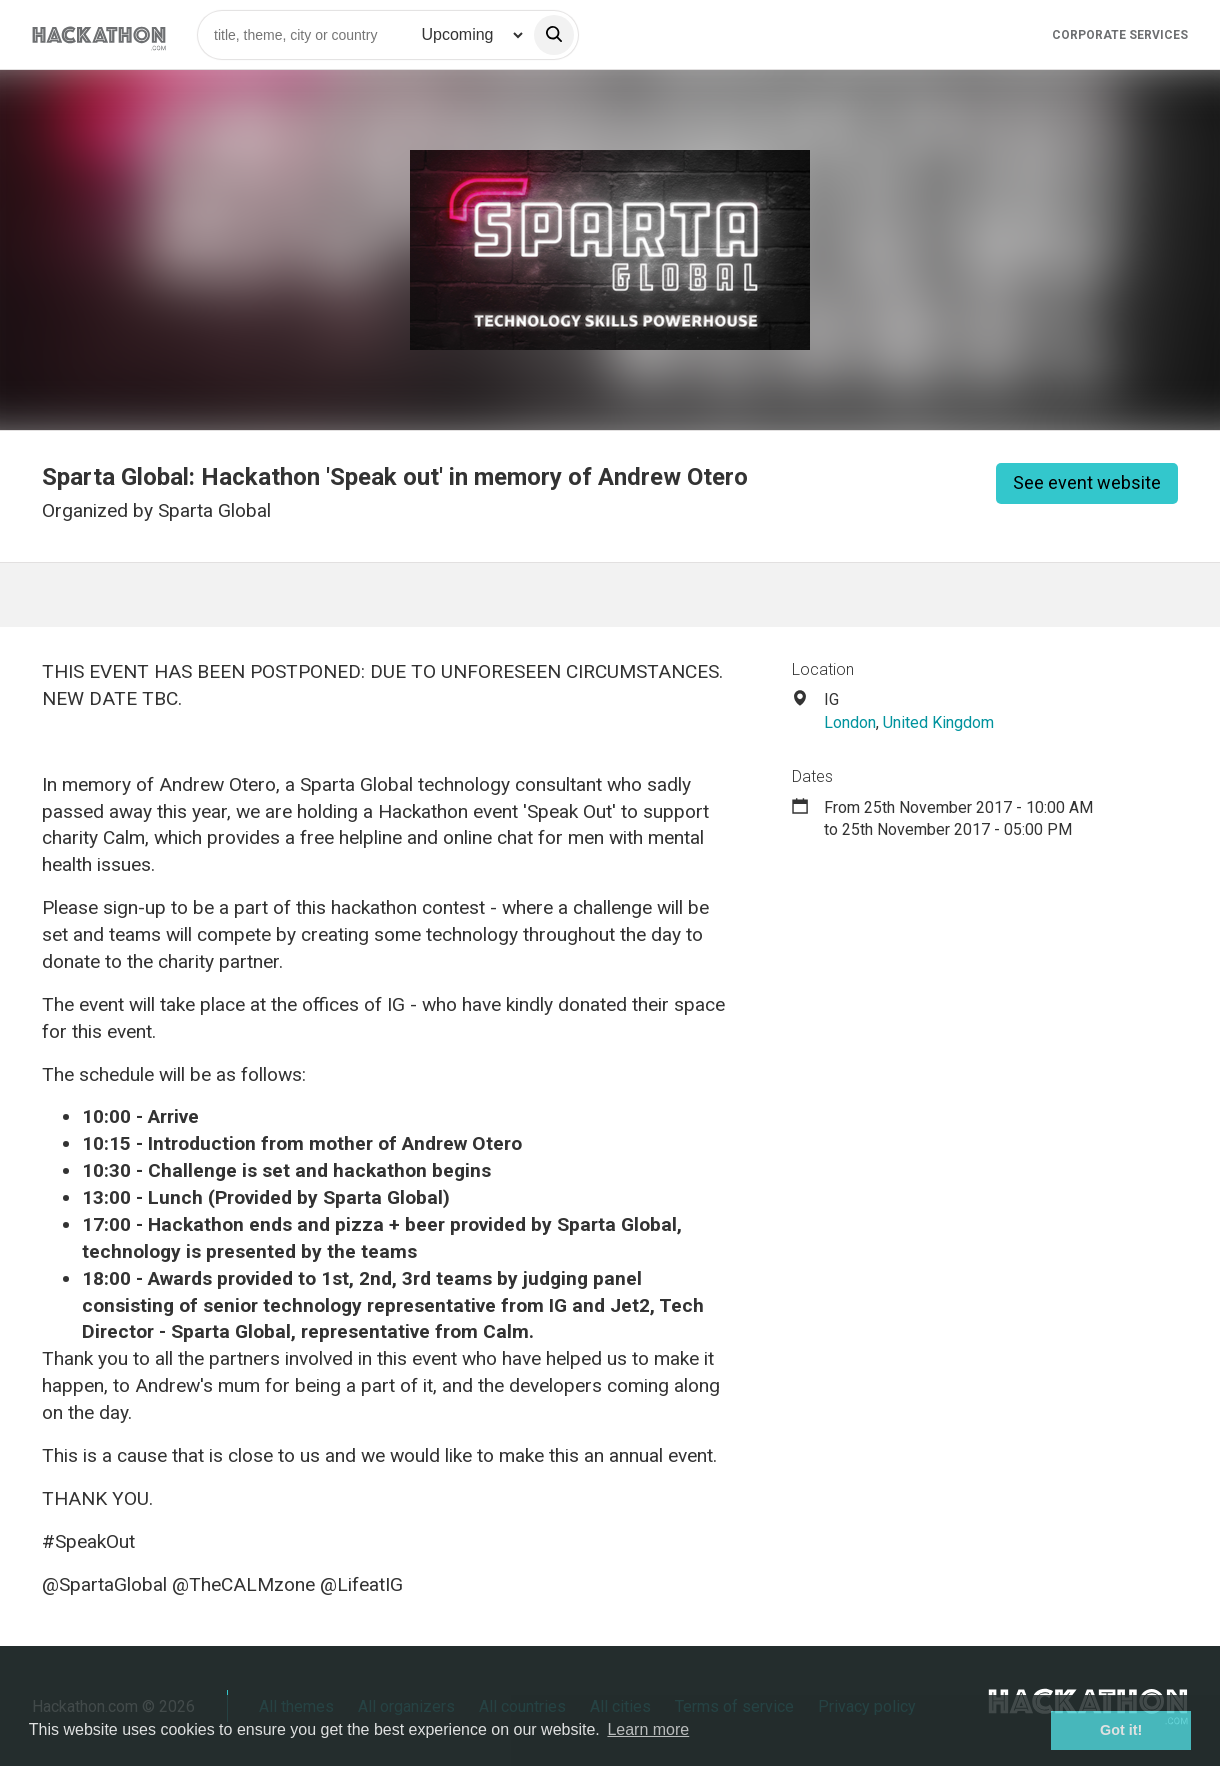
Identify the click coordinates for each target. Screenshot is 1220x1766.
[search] (554, 35)
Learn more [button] (648, 1729)
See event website (1087, 482)
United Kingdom (938, 722)
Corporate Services (1120, 35)
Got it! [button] (1121, 1730)
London (850, 722)
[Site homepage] (99, 34)
